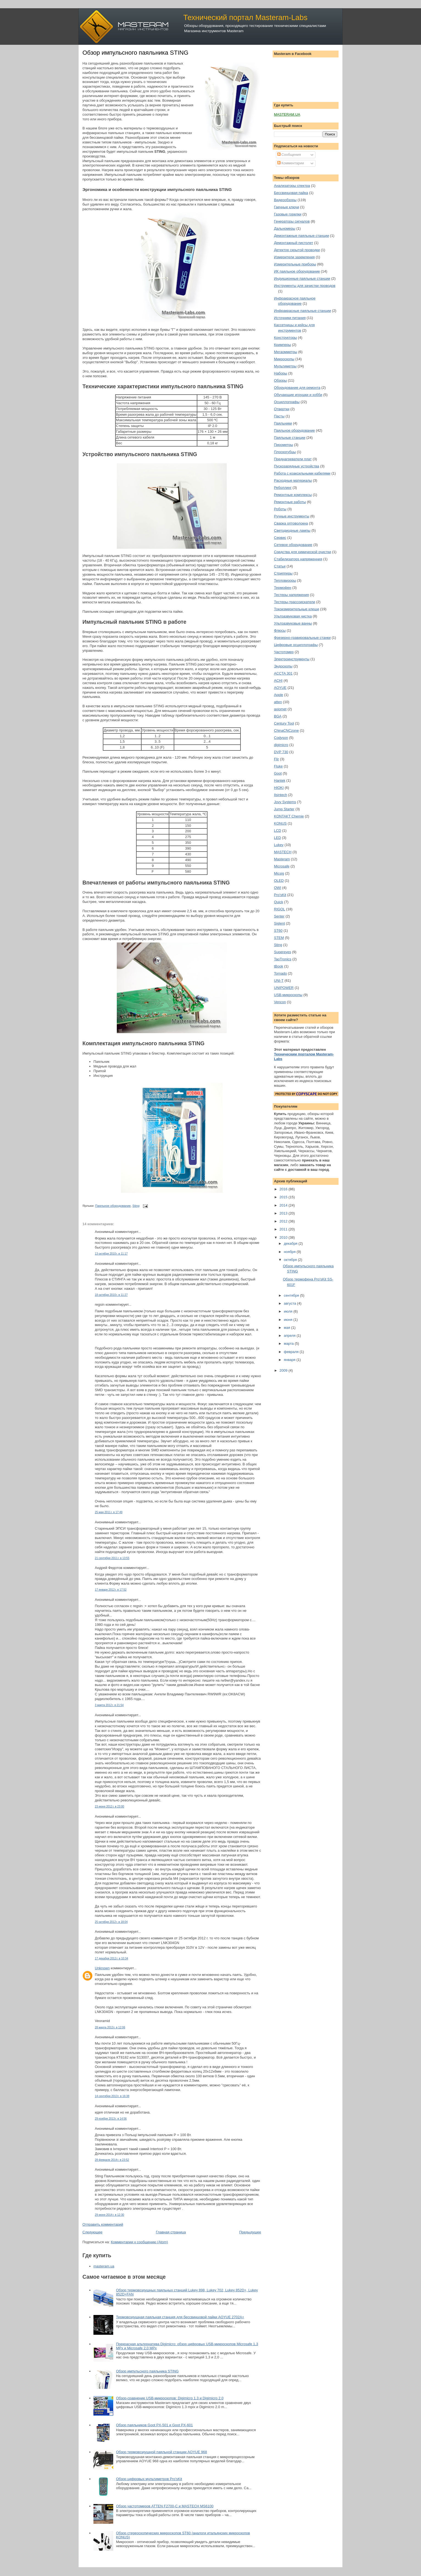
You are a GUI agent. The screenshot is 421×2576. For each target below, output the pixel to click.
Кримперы (282, 345)
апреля (290, 1335)
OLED (279, 880)
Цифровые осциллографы (296, 645)
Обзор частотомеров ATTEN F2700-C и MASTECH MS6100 (165, 2506)
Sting (136, 1205)
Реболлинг (283, 488)
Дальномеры (284, 228)
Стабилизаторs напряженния (298, 559)
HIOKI (279, 788)
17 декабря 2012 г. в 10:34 (111, 1958)
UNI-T (279, 980)
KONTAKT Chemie (289, 816)
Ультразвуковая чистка (293, 616)
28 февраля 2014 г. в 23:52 (112, 2159)
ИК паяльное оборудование (297, 271)
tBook (278, 966)
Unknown (102, 1968)
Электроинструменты (291, 659)
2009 (284, 1370)
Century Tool (284, 723)
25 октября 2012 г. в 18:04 (111, 1921)
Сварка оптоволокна (291, 523)
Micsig (279, 873)
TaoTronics (282, 959)
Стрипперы (283, 573)
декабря (291, 1243)
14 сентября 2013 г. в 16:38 (112, 2096)
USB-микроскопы (288, 995)
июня (288, 1320)
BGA (277, 716)
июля (288, 1311)
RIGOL (279, 909)
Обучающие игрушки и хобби (298, 395)
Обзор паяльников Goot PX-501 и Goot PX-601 (154, 2425)
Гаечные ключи (286, 207)
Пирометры (283, 445)
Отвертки (281, 409)
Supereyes (282, 952)
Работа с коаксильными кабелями (302, 473)
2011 (284, 1229)
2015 (284, 1197)
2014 (284, 1205)
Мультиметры (285, 366)
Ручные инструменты (291, 516)
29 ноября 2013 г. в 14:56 (111, 2118)
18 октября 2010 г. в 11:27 (111, 1294)
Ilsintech (280, 795)
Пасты (279, 416)
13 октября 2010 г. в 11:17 (111, 1253)
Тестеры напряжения (291, 595)
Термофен (282, 588)
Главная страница (171, 2232)
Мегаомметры (285, 352)
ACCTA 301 (283, 673)
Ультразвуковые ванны (293, 623)
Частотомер (284, 652)
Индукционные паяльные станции (302, 278)
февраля (292, 1352)
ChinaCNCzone (286, 730)
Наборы (280, 373)
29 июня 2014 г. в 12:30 (109, 2214)
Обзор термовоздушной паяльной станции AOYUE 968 (161, 2452)
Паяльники (283, 423)
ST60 (278, 930)
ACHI (278, 680)
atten (278, 702)
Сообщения (289, 154)
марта (289, 1343)
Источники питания (290, 318)
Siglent (279, 923)
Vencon (280, 1002)
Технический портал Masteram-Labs (245, 17)
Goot (278, 773)
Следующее (92, 2232)
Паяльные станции (289, 438)
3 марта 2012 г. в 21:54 (109, 1705)
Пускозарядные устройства (296, 466)
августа (290, 1303)
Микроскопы (284, 359)
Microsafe (281, 866)
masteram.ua (103, 2266)
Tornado (280, 973)
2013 (284, 1213)
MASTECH (283, 852)
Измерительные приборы (295, 264)
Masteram (282, 859)
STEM (279, 938)
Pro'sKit (280, 895)
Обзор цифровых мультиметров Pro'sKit (149, 2479)
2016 (284, 1189)
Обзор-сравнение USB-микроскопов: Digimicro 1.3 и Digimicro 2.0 (169, 2398)
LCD (277, 830)
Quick (278, 902)
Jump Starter (284, 809)
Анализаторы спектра (292, 186)
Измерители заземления (294, 257)
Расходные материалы (293, 480)
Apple (278, 695)
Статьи (280, 566)
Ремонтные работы (290, 502)
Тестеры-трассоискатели (294, 602)
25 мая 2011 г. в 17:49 (109, 1512)
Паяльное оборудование (113, 1205)
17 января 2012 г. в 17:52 (110, 1589)
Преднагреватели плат (293, 459)
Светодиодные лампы (292, 530)
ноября (290, 1252)
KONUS (280, 823)
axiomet (280, 709)
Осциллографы (287, 402)
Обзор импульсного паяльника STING (135, 52)
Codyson (281, 738)
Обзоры (280, 380)
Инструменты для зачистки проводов (304, 286)
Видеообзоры (285, 200)
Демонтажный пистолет (293, 243)
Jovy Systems (285, 802)
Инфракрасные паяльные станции (302, 311)
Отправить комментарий (102, 2224)
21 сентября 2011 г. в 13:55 (112, 1558)
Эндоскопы (283, 666)
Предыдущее (250, 2232)
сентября (292, 1295)
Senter (279, 916)
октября (291, 1260)
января (290, 1360)
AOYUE (280, 688)
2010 (284, 1237)
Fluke (278, 766)
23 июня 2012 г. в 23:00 (109, 1806)
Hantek (279, 780)
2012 (284, 1221)
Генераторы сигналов (292, 221)
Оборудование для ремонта (297, 388)
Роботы (280, 509)
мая (287, 1328)
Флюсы (280, 630)
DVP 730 (281, 752)
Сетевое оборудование (293, 545)
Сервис (280, 538)
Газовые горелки (287, 214)
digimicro (281, 745)
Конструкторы (285, 337)
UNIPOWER (284, 988)
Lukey (279, 845)
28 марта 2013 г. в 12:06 (110, 2027)
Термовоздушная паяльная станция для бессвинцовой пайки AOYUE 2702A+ (180, 2317)
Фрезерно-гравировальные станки (302, 638)
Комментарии (290, 163)
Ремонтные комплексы (293, 495)
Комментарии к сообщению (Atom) (139, 2242)
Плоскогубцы (285, 452)
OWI (277, 888)
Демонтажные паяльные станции (301, 236)
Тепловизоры (285, 580)
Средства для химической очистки (302, 552)
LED (277, 838)
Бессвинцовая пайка (291, 193)
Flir (276, 759)
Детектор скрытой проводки (297, 250)
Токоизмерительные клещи (296, 609)
